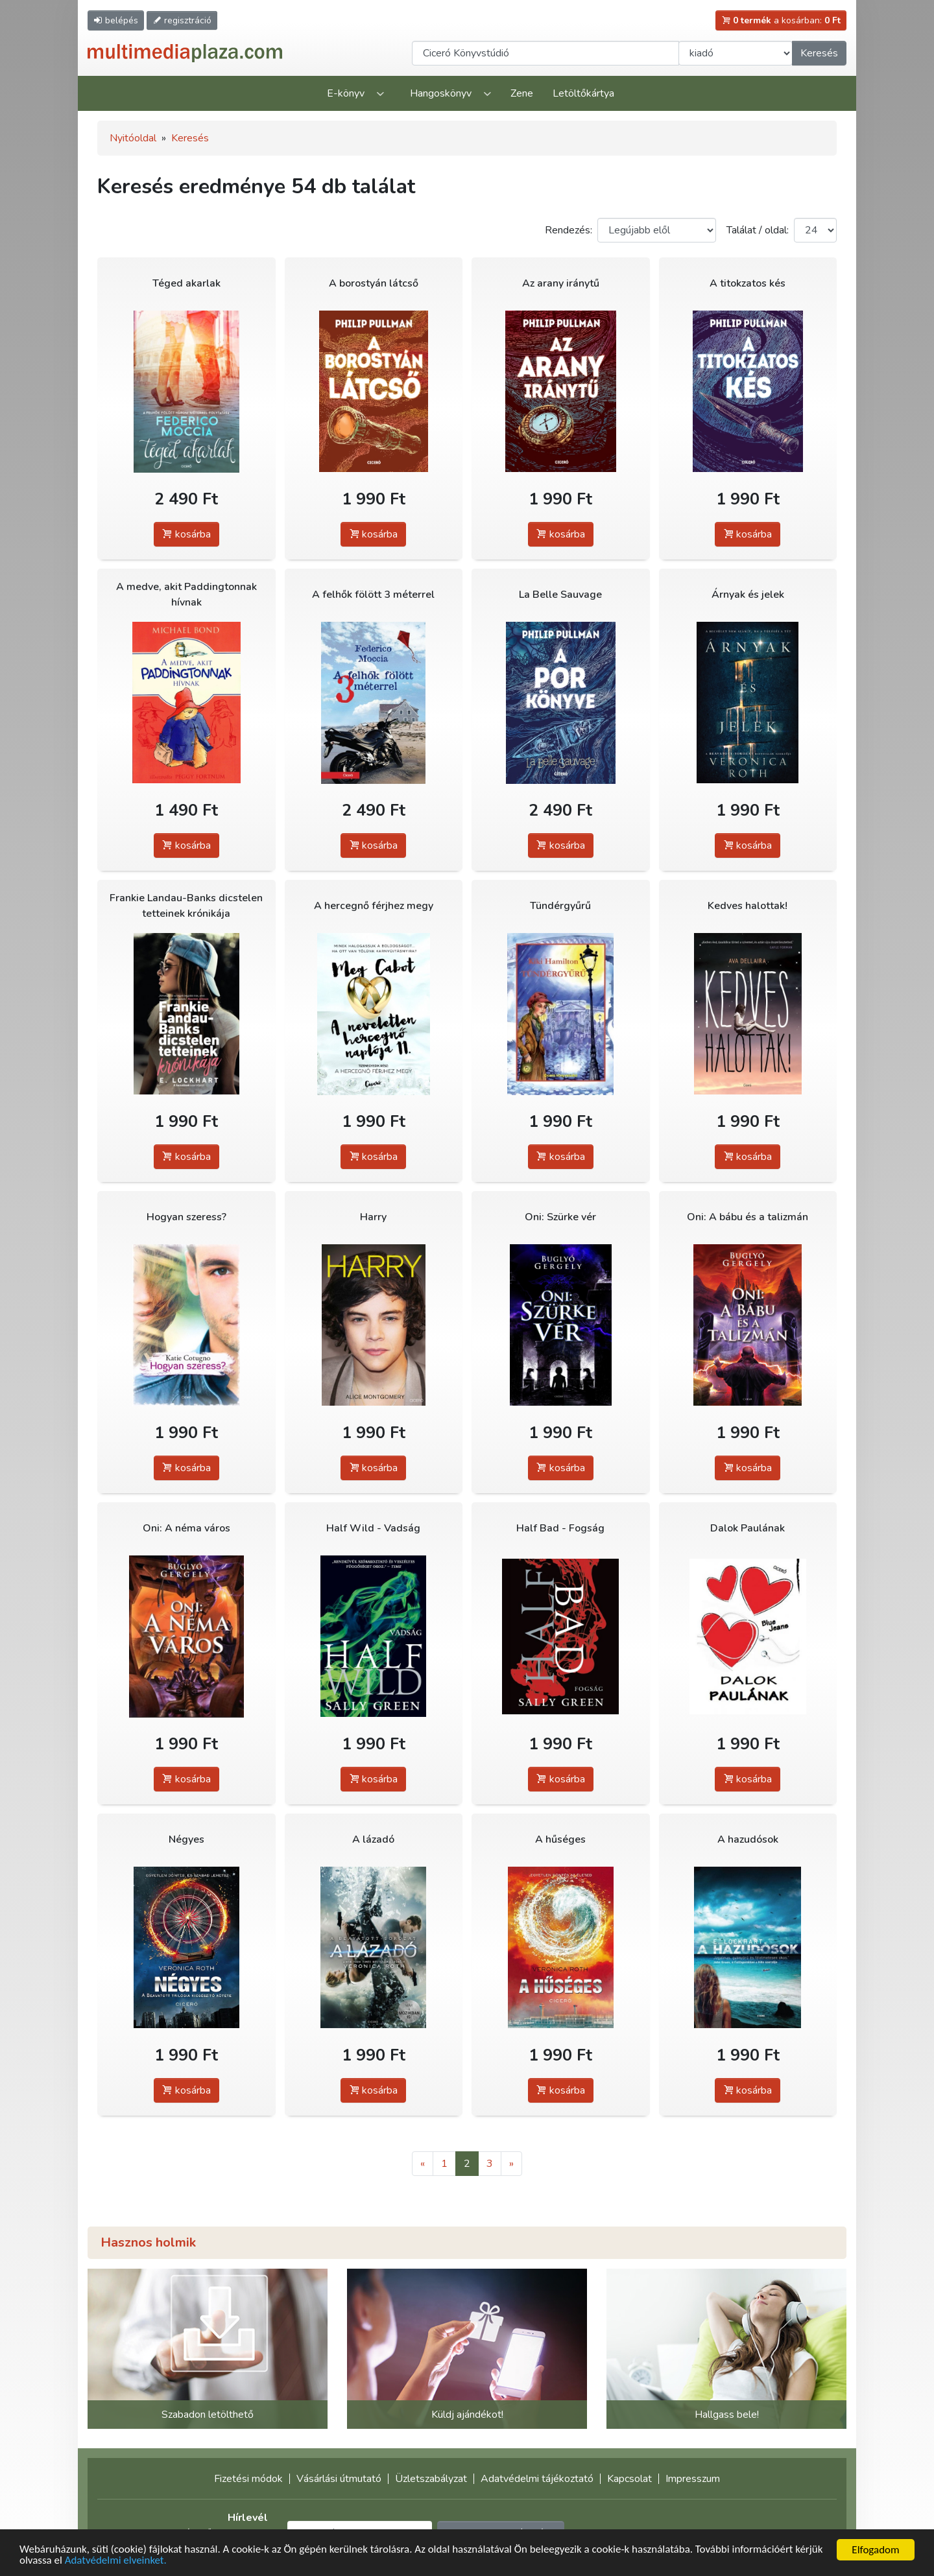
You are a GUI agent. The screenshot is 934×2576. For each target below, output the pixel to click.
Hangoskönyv (441, 93)
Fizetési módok (248, 2479)
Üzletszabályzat (431, 2479)
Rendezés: (568, 230)
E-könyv (346, 93)
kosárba (186, 534)
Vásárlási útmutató (338, 2479)
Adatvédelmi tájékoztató (537, 2479)
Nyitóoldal (133, 138)
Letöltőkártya (583, 93)
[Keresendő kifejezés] (545, 53)
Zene (521, 93)
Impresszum (692, 2479)
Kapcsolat (629, 2479)
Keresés (819, 53)
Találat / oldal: (757, 230)
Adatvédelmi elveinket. (116, 2561)
